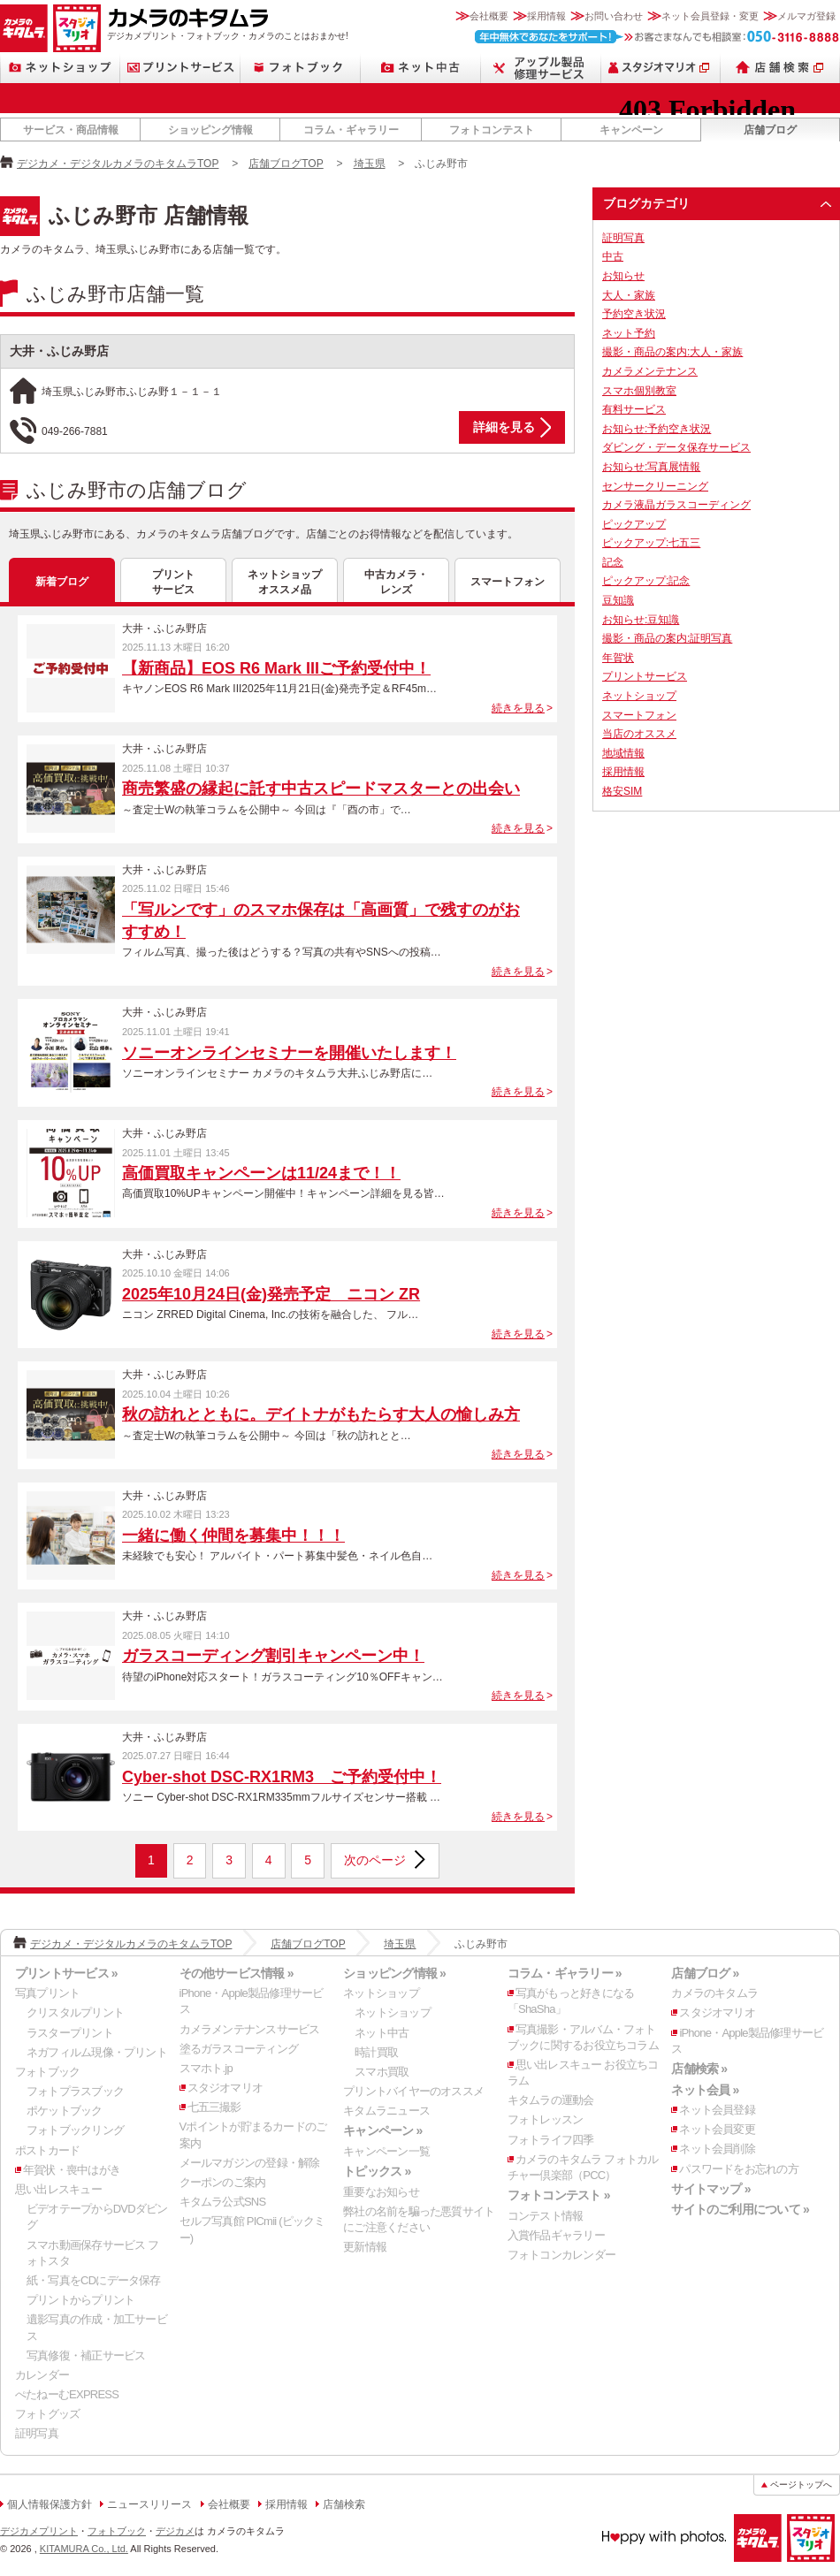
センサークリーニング (655, 486)
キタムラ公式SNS (222, 2201)
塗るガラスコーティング (238, 2048)
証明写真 (623, 238)
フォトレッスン (546, 2119)
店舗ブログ (770, 130)
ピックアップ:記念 (646, 581)
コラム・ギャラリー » (565, 1973)
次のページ (375, 1860)
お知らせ (623, 276)
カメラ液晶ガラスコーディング (676, 505)
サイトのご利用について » (740, 2209)
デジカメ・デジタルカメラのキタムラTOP (117, 163)
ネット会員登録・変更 (710, 16)
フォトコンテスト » (559, 2195)
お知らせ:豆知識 (640, 620)
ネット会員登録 (717, 2109)
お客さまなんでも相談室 (657, 36)
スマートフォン (507, 581)
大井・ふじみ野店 (59, 351)
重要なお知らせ (381, 2192)
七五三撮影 (214, 2107)
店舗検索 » (699, 2069)
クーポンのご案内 (222, 2182)
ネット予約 (628, 333)
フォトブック (301, 67)
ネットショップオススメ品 (285, 582)
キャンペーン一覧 (386, 2151)
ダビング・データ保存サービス (676, 447)
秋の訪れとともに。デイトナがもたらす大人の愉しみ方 (321, 1414)
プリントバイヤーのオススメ (413, 2091)
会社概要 (489, 16)
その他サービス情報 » (236, 1973)
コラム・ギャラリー (351, 130)
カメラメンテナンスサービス (249, 2029)
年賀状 (618, 658)
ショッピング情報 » (394, 1973)
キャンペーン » (382, 2130)
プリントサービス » (66, 1973)
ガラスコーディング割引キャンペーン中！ (273, 1656)
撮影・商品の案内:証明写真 (667, 638)
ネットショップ (60, 67)
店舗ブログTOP (285, 163)
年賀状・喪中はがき (71, 2169)
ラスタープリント (70, 2032)
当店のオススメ (639, 734)
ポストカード (47, 2150)
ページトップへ (801, 2484)
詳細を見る (504, 427)
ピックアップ (634, 524)
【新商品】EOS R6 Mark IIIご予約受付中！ (276, 668)
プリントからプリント (80, 2299)
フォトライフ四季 (551, 2139)
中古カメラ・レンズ (396, 582)
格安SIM (622, 791)
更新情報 (364, 2246)
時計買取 (376, 2052)
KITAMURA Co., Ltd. (84, 2548)
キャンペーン (631, 130)
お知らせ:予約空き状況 (656, 429)
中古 (612, 256)
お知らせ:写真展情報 (651, 467)
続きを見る (518, 708)
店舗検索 (780, 67)
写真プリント (47, 1993)
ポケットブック (65, 2110)
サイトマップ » (710, 2189)
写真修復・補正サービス (86, 2355)
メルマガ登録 (806, 16)
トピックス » (376, 2171)
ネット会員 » (704, 2090)
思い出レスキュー (58, 2189)
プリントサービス (180, 67)
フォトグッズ (47, 2413)
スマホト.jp (206, 2068)
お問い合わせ (613, 16)
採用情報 (546, 16)
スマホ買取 (382, 2071)
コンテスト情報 (546, 2215)
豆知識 (618, 600)
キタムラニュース (386, 2110)
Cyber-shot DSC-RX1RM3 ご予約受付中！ (281, 1777)
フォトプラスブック (75, 2091)
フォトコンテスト (491, 130)
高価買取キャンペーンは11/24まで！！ (261, 1173)
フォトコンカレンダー (561, 2254)
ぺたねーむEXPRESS (66, 2394)
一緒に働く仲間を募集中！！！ (233, 1535)
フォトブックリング (75, 2130)
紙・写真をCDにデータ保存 (94, 2280)
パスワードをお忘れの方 (738, 2169)
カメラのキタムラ (24, 28)
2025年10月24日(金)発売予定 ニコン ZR (271, 1294)
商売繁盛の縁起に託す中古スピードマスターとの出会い (321, 788)
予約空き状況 (634, 314)
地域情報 (623, 753)
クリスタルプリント (75, 2012)
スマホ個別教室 (639, 391)
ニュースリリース (149, 2504)
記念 (612, 562)
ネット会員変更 (717, 2129)
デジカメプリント (39, 2531)
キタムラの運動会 (551, 2100)
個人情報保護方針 (49, 2504)
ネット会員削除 (717, 2148)
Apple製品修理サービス (541, 67)
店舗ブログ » (704, 1973)
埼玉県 (370, 163)
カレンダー (42, 2375)
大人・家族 (628, 295)
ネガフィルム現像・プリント (97, 2052)
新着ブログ (61, 581)
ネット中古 (421, 67)
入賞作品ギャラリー (556, 2235)
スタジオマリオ (77, 28)
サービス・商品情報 (70, 130)
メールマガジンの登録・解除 (249, 2162)
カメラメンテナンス (650, 371)
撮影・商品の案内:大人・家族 (672, 352)
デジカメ (175, 2531)
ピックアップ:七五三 (651, 543)
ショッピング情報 (210, 130)
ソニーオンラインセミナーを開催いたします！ (289, 1053)
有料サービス (634, 409)
